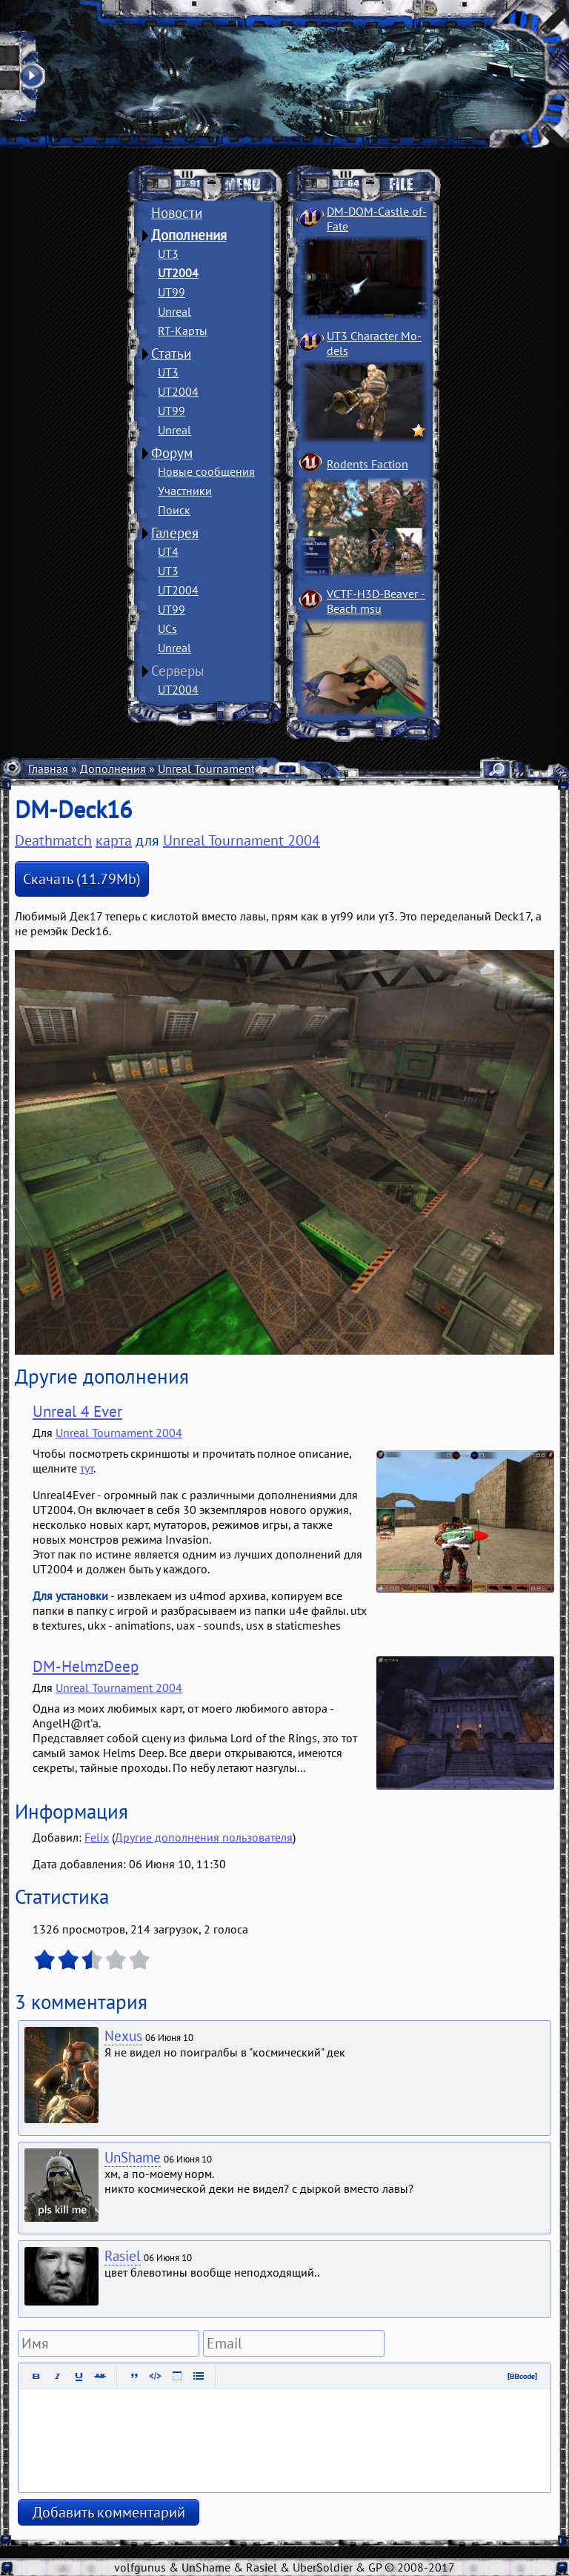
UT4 (168, 551)
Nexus (123, 2036)
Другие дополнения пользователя (204, 1837)
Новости (176, 213)
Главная (48, 768)
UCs (167, 628)
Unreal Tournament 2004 (221, 768)
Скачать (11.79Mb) (82, 879)
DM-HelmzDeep (86, 1666)
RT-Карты (182, 330)
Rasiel (122, 2256)
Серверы (177, 671)
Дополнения (189, 235)
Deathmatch (53, 840)
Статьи (171, 353)
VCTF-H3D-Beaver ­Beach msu (376, 601)
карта (114, 840)
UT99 (171, 292)
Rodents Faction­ (367, 464)
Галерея (175, 533)
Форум (172, 453)
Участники (185, 490)
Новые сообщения (206, 471)
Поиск (174, 509)
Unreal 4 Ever (77, 1411)
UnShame (132, 2157)
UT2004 (178, 272)
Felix (96, 1837)
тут (86, 1468)
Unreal (174, 311)
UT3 (168, 253)
